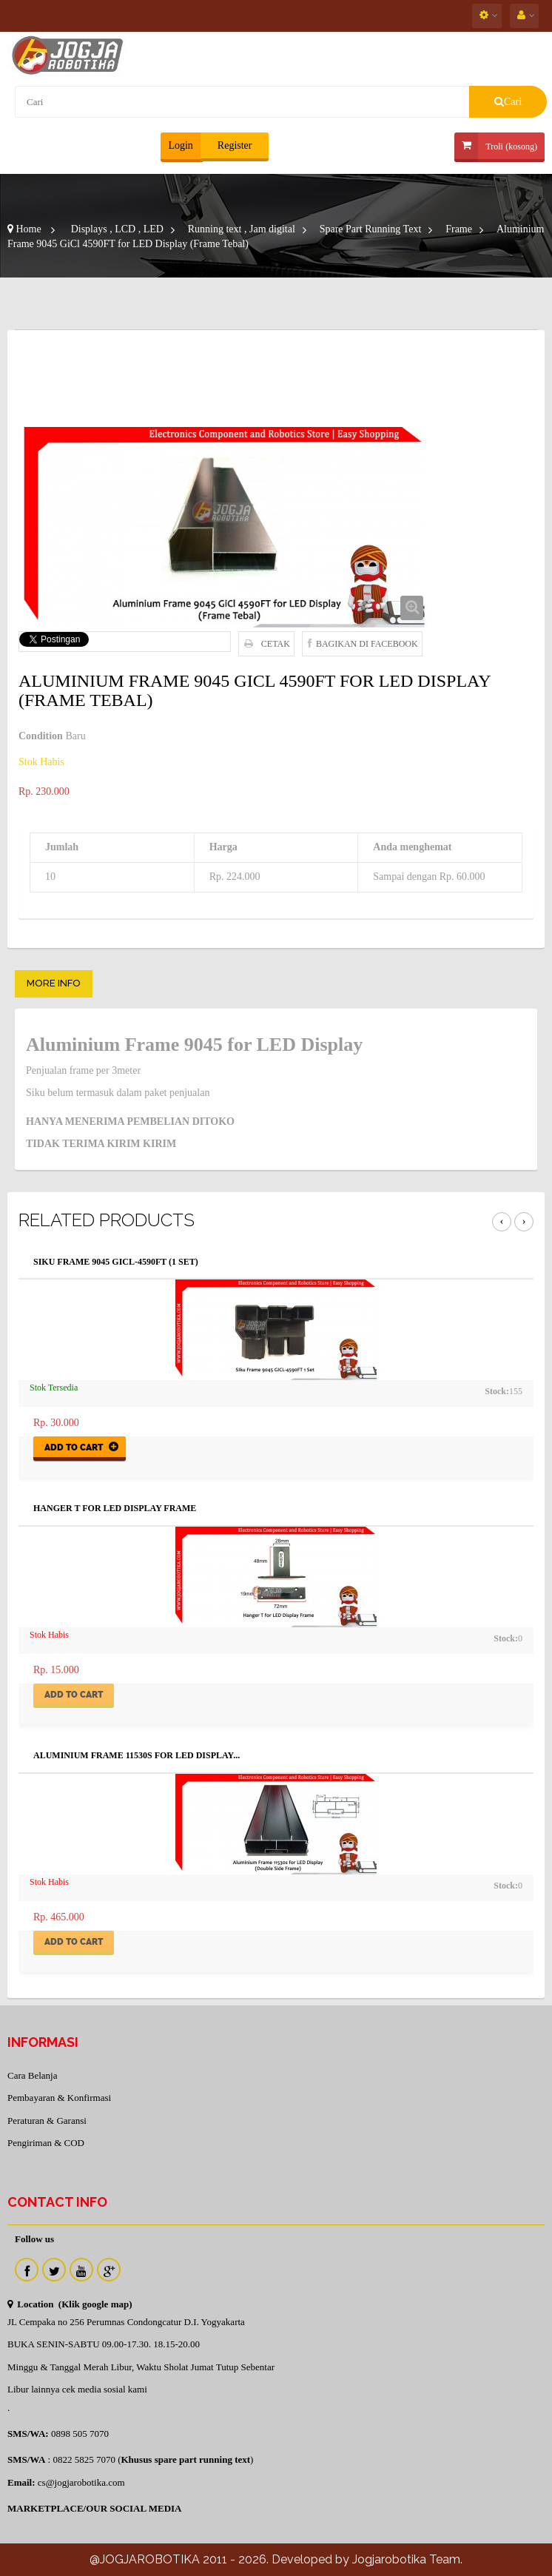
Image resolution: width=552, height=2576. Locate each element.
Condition (40, 735)
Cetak (275, 644)
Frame (458, 229)
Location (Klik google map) (69, 2304)
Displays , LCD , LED (117, 229)
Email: (21, 2482)
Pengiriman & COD (45, 2142)
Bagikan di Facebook (367, 644)
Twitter (54, 2269)
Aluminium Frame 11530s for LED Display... (136, 1756)
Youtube (81, 2269)
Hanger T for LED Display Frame (114, 1508)
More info (54, 983)
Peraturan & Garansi (47, 2120)
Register (233, 145)
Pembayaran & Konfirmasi (59, 2097)
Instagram (109, 2269)
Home (24, 229)
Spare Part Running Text (371, 229)
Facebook (26, 2269)
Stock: (497, 1391)
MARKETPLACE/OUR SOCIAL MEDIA (94, 2508)
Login (180, 145)
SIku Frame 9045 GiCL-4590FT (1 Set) (115, 1262)
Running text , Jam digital (241, 229)
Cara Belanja (32, 2075)
